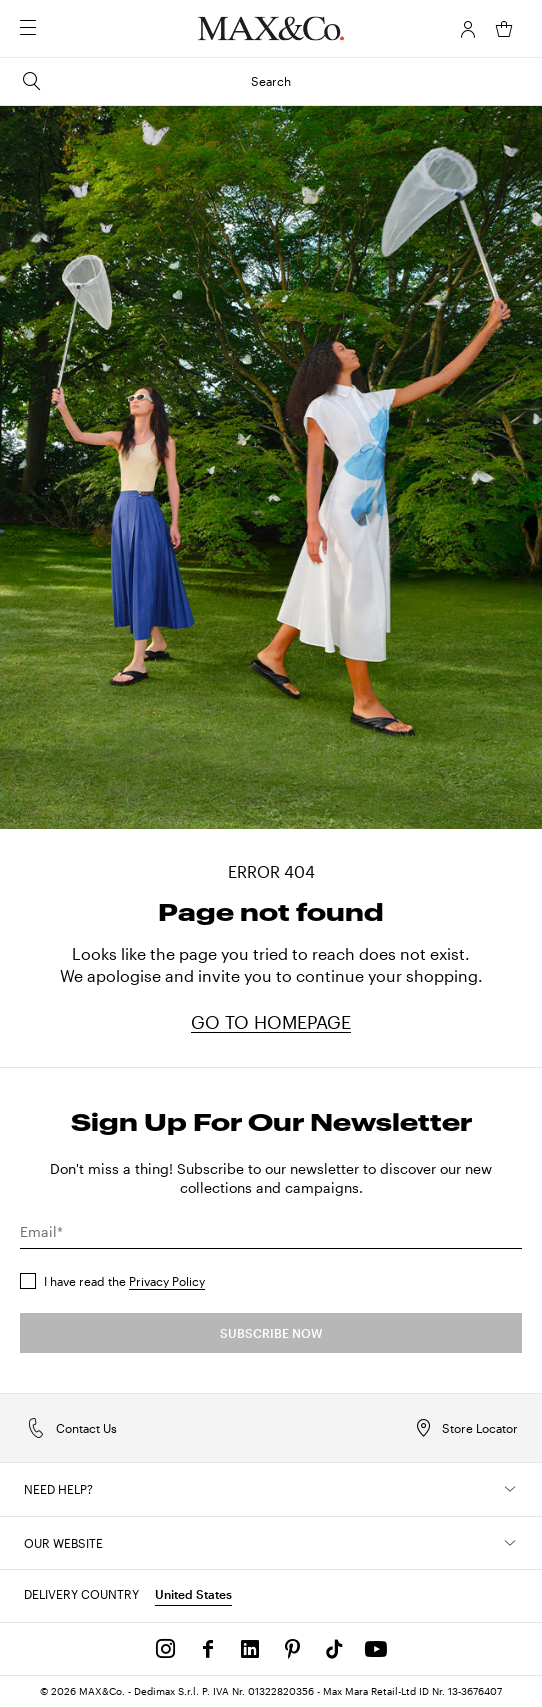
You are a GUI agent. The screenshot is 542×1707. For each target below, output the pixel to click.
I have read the (124, 1281)
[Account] (468, 29)
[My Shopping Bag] (504, 29)
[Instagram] (166, 1649)
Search (155, 81)
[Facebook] (208, 1649)
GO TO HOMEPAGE (271, 1022)
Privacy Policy (167, 1281)
